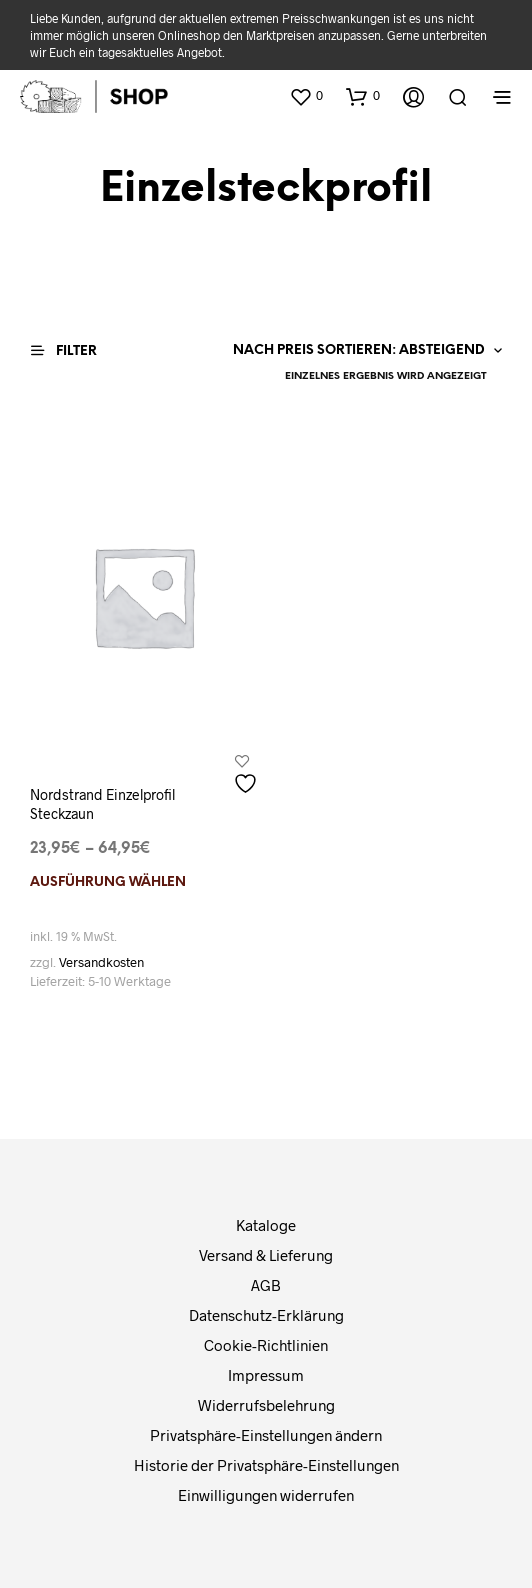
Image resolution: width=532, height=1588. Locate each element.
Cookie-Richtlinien (266, 1345)
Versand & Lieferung (266, 1255)
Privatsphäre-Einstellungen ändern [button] (266, 1435)
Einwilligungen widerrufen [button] (266, 1495)
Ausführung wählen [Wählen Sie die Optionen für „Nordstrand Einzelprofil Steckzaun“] (108, 882)
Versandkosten (101, 962)
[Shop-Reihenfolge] (359, 351)
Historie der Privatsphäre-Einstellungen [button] (266, 1465)
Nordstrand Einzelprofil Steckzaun (102, 804)
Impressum (266, 1375)
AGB (266, 1285)
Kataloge (266, 1225)
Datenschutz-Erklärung (266, 1315)
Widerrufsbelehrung (266, 1405)
